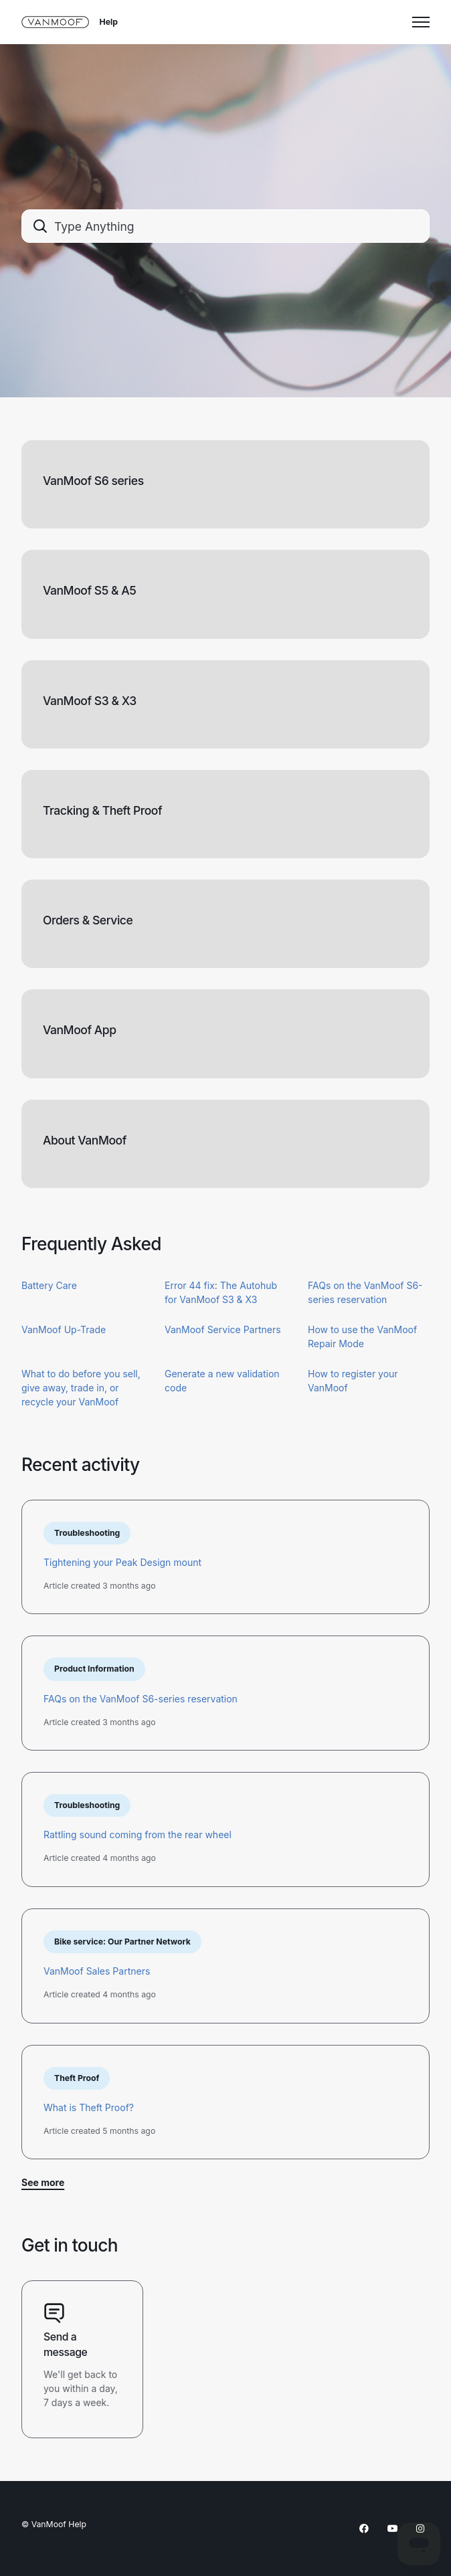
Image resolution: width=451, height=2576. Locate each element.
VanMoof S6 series (93, 481)
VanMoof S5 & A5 (89, 590)
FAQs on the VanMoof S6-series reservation (140, 1698)
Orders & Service (87, 920)
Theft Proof (76, 2078)
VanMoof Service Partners (223, 1329)
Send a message (65, 2345)
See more (42, 2182)
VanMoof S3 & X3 (90, 701)
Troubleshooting (87, 1533)
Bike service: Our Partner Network (122, 1942)
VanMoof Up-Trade (63, 1329)
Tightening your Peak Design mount (122, 1562)
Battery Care (49, 1285)
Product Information (94, 1669)
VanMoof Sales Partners (96, 1971)
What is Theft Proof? (88, 2107)
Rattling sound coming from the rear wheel (137, 1834)
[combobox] (225, 226)
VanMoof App (79, 1030)
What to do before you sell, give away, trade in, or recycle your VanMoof (81, 1387)
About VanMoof (84, 1140)
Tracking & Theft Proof (102, 810)
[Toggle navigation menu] (421, 22)
